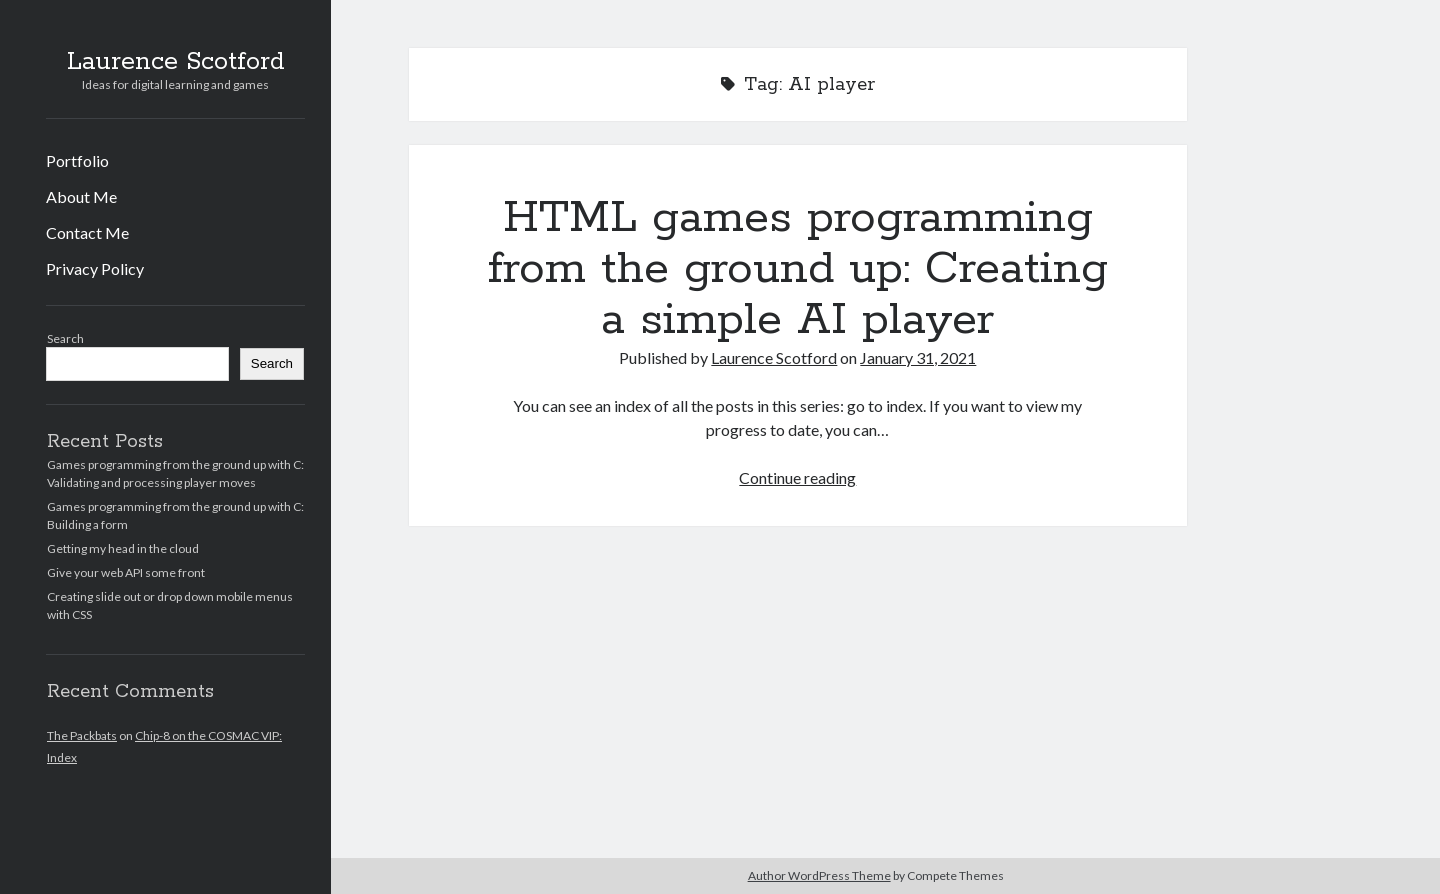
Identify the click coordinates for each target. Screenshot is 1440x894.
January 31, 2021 (918, 357)
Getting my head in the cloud (123, 548)
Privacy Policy (95, 268)
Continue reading (797, 477)
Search (65, 338)
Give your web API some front (126, 572)
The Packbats (82, 735)
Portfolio (77, 160)
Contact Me (87, 232)
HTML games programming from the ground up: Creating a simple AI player (798, 269)
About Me (81, 196)
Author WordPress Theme (819, 875)
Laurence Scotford (176, 62)
